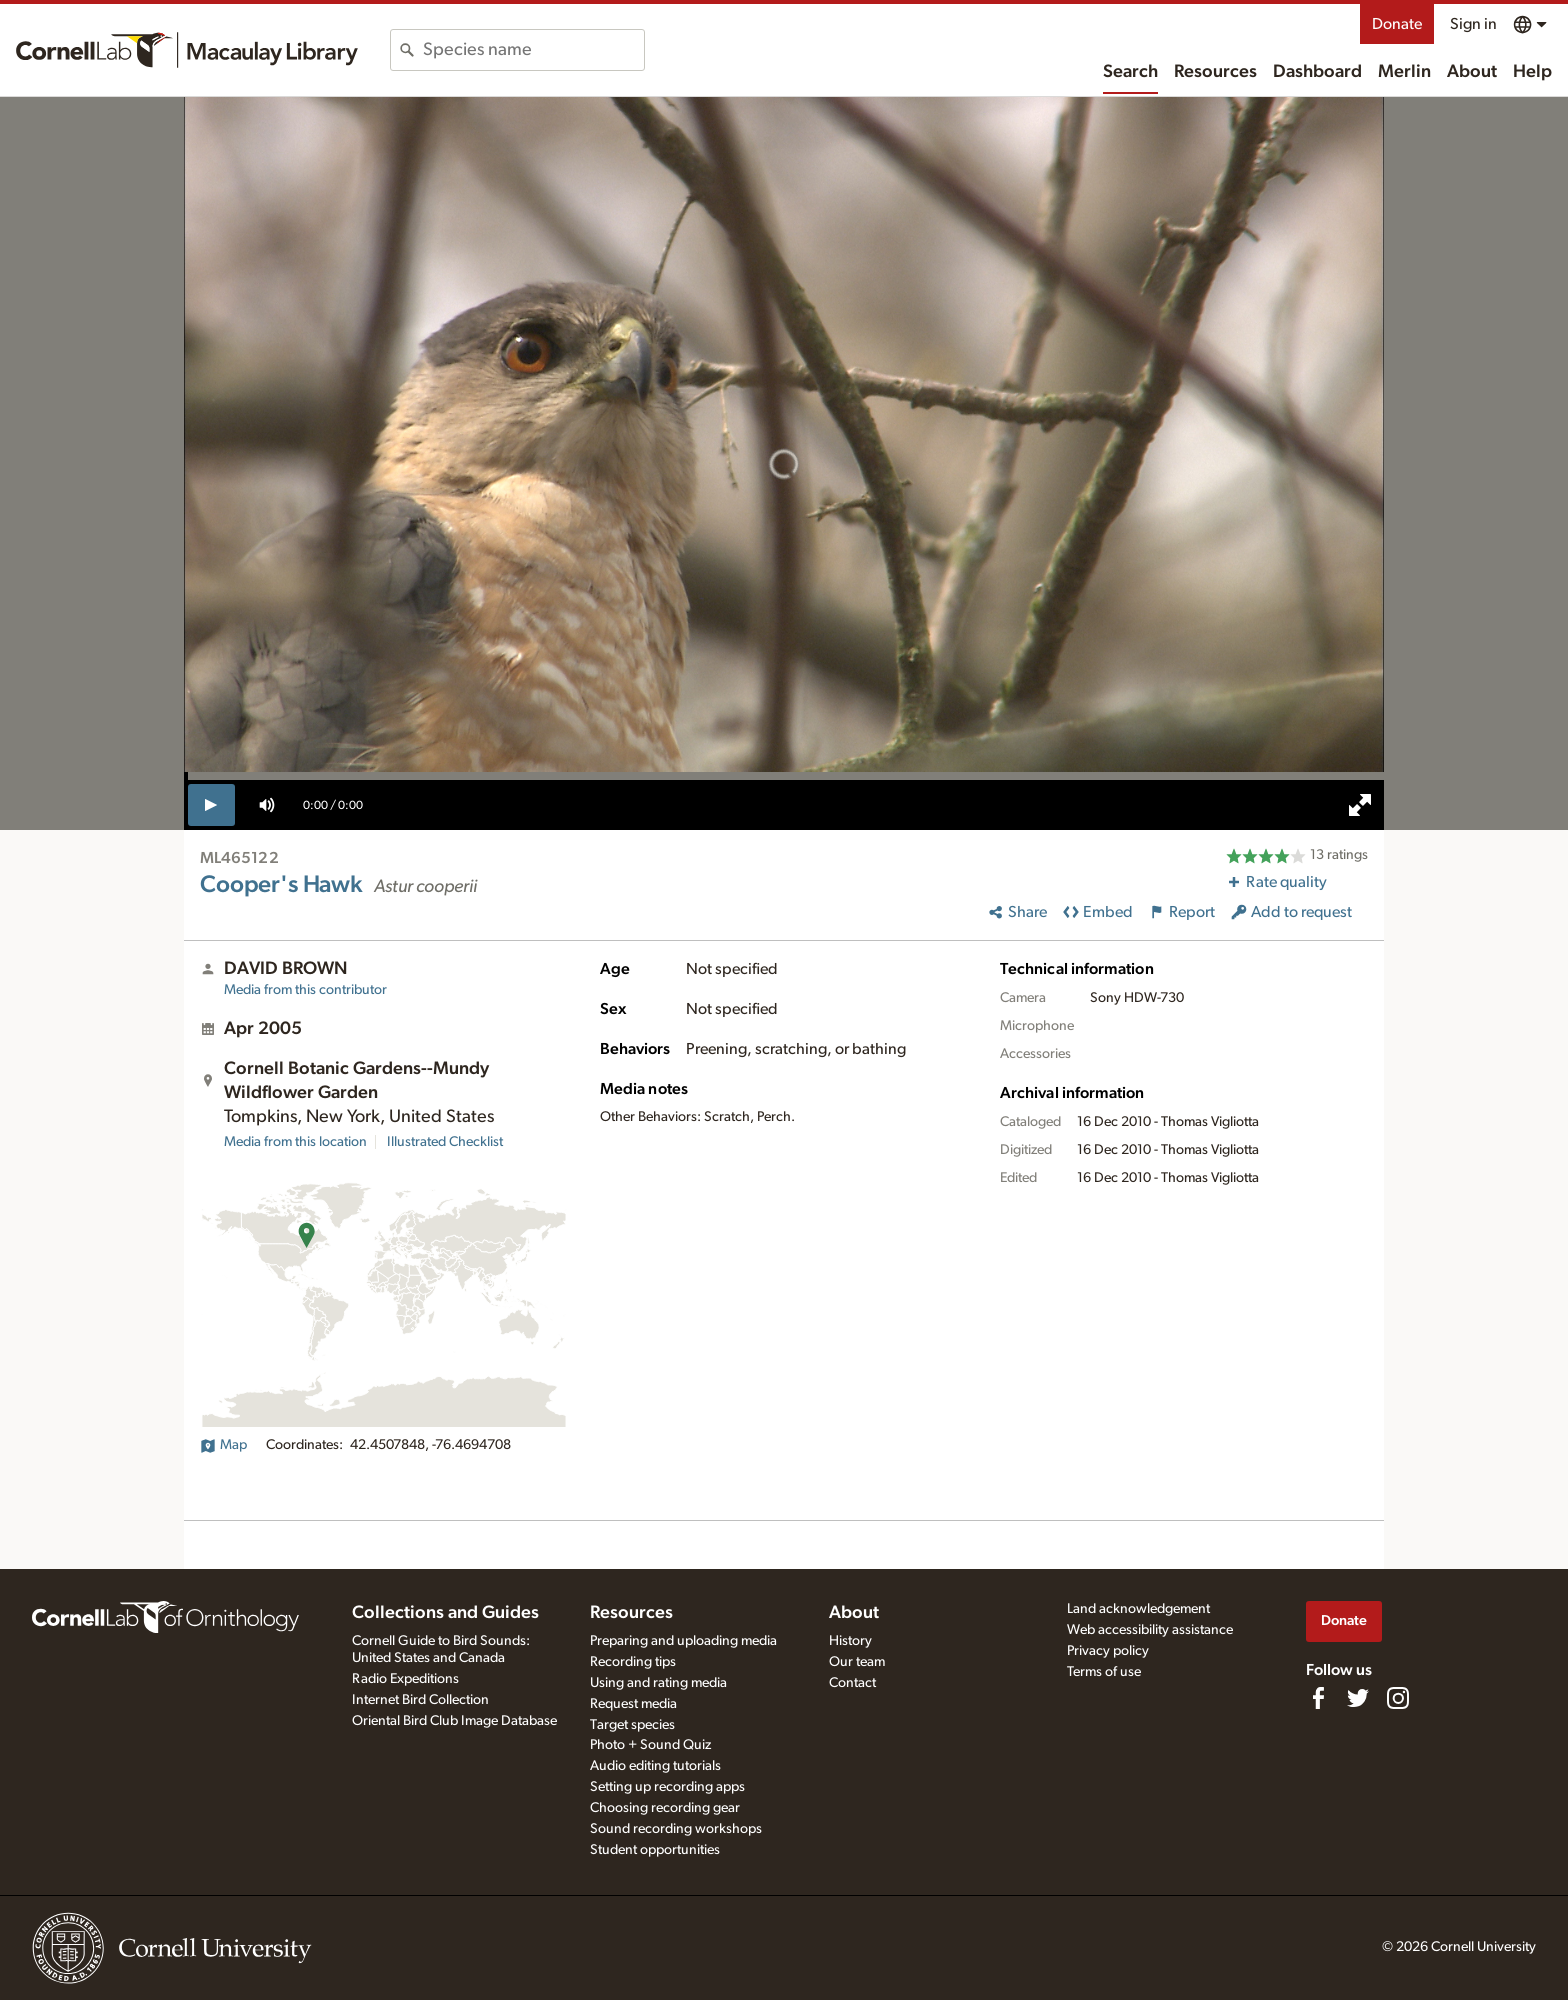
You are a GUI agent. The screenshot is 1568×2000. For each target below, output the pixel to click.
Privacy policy (1108, 1651)
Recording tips (633, 1662)
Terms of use (1104, 1672)
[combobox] (533, 50)
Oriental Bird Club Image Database (454, 1721)
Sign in (1473, 24)
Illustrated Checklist (445, 1142)
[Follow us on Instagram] (1398, 1698)
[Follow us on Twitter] (1358, 1698)
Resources (1215, 72)
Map (223, 1445)
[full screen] (1360, 805)
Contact (852, 1683)
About (1472, 72)
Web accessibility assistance (1150, 1630)
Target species (632, 1725)
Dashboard (1317, 72)
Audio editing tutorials (655, 1766)
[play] (211, 805)
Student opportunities (655, 1850)
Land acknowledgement (1138, 1609)
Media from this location (295, 1142)
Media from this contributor (305, 990)
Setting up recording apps (667, 1787)
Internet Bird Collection (420, 1700)
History (850, 1641)
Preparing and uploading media (683, 1641)
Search (1130, 72)
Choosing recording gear (665, 1808)
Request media (633, 1704)
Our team (857, 1662)
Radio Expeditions (405, 1679)
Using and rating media (658, 1683)
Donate (1397, 24)
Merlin (1404, 72)
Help (1532, 72)
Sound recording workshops (676, 1829)
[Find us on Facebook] (1318, 1698)
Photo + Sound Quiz (650, 1745)
